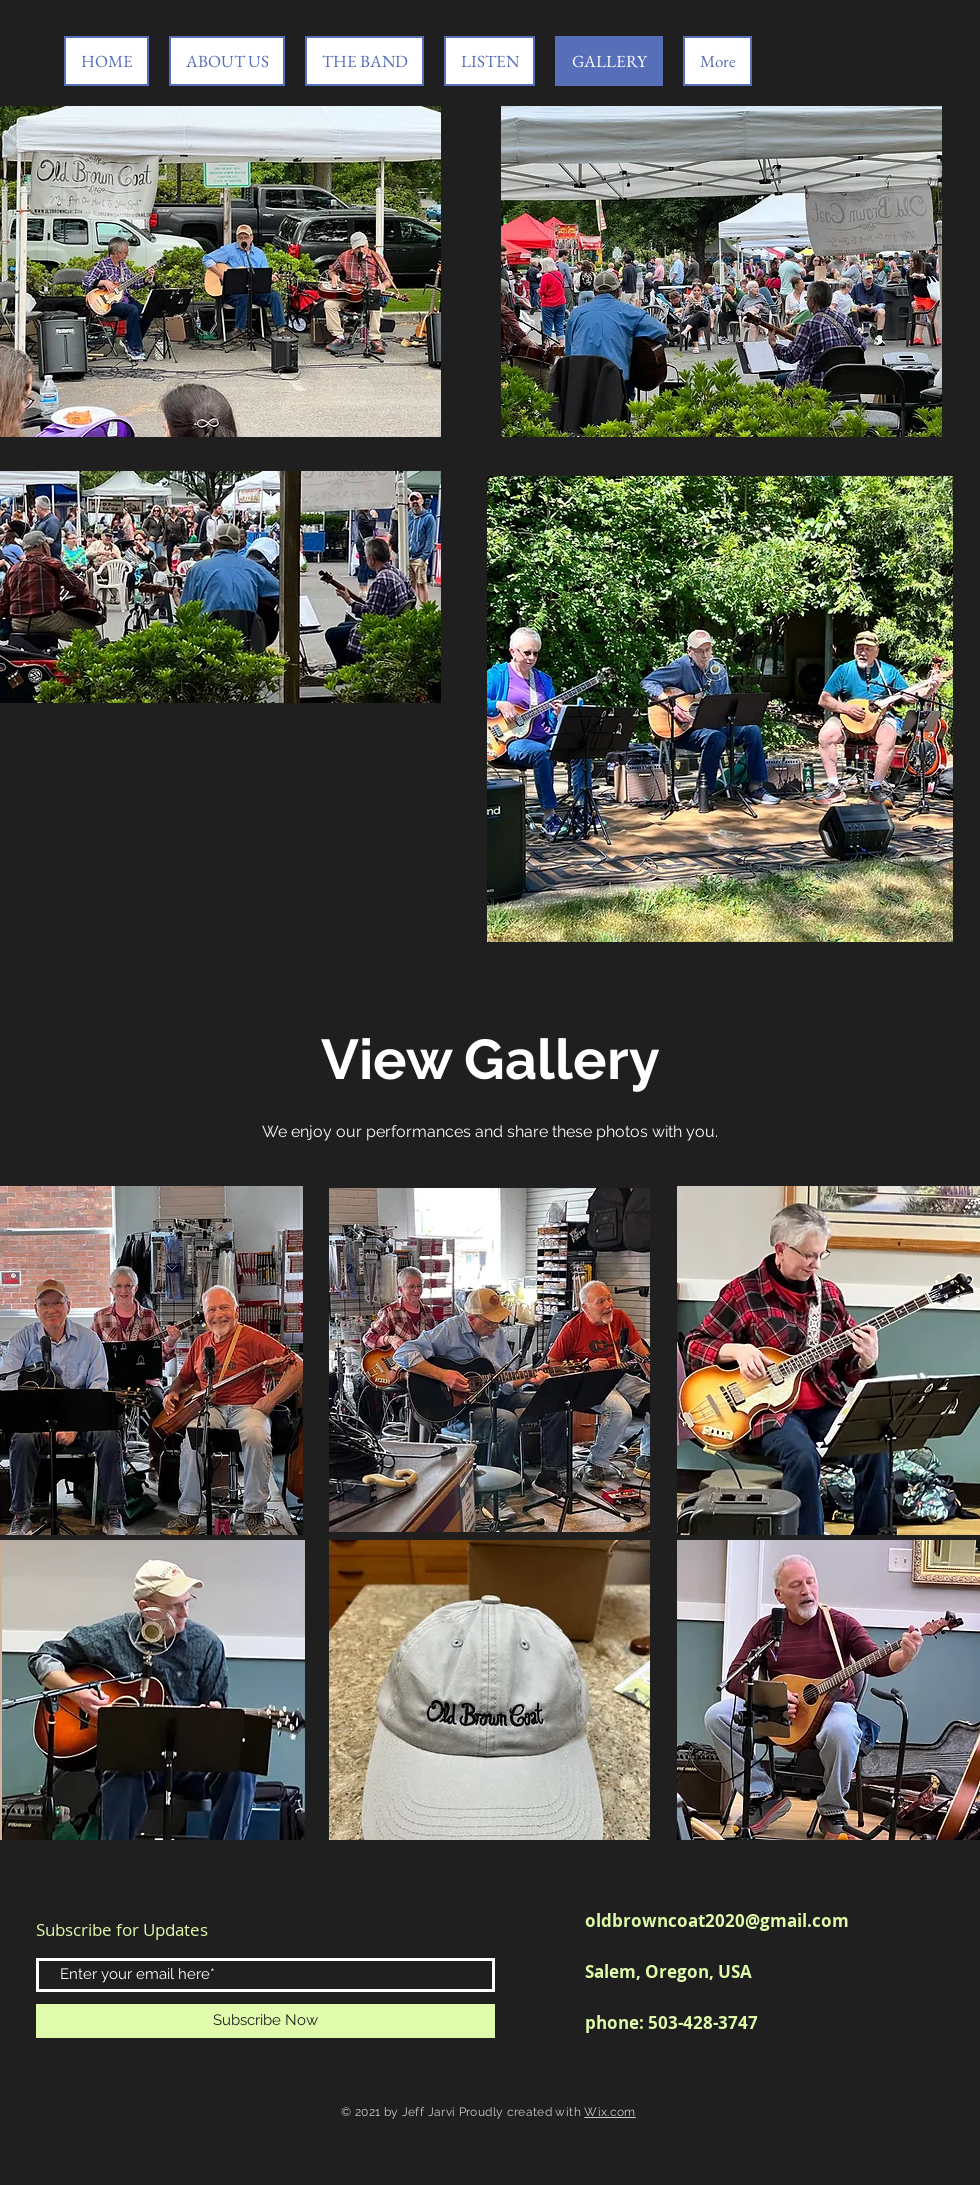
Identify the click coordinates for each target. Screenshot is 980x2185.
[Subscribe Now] (265, 2021)
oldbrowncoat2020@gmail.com (717, 1920)
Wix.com (610, 2112)
